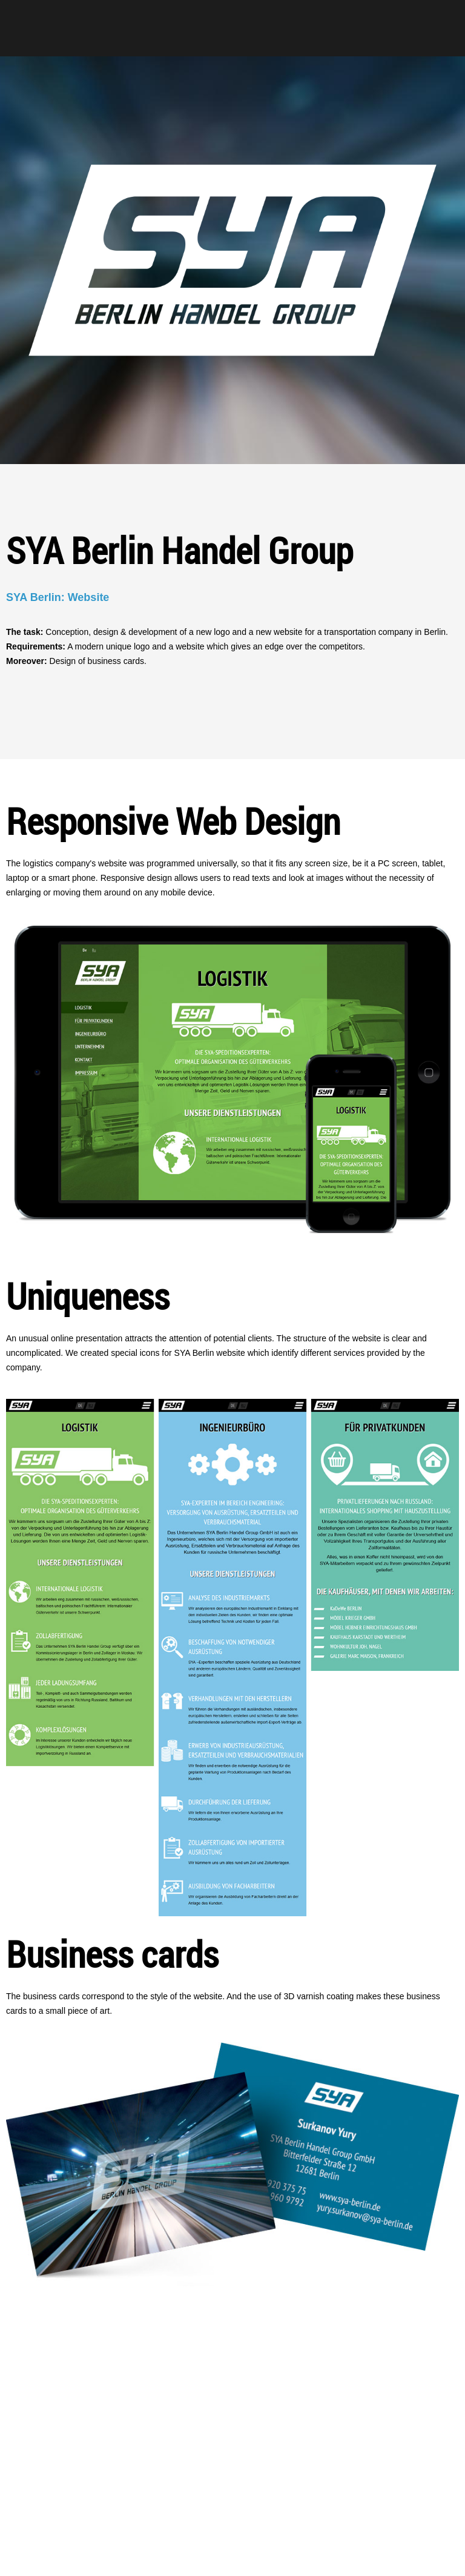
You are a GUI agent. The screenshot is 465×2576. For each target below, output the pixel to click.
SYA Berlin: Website (57, 597)
